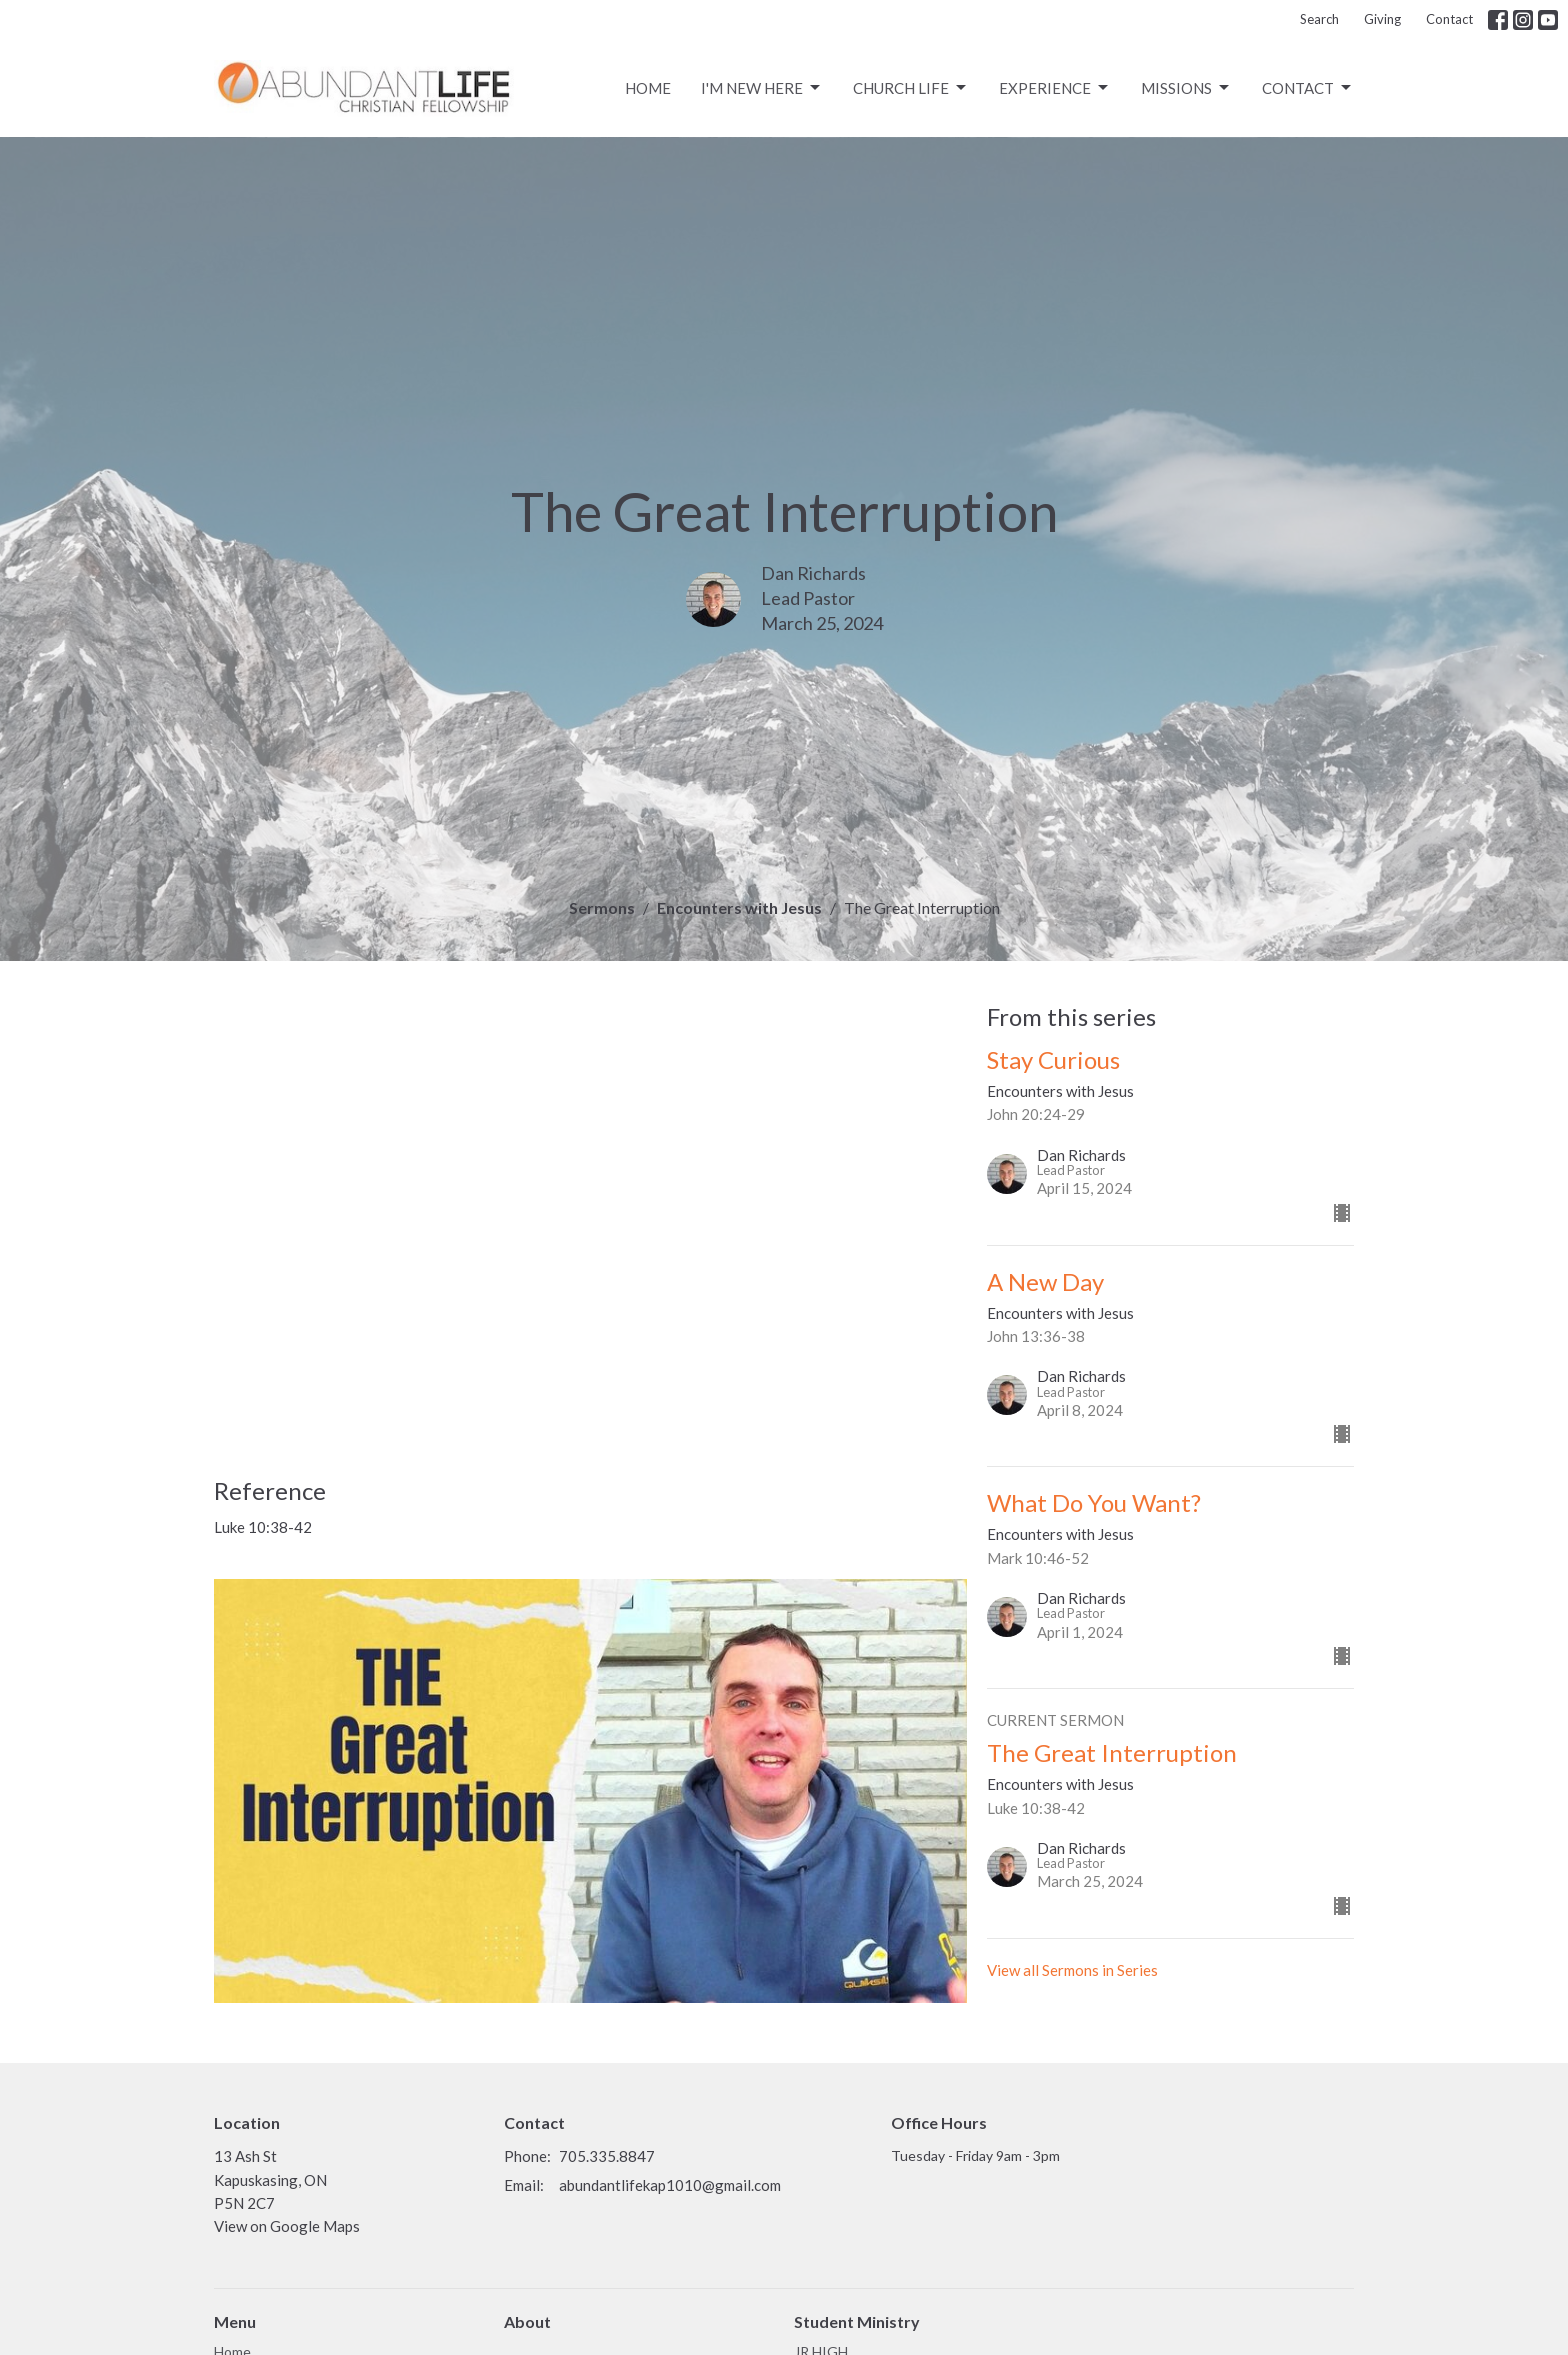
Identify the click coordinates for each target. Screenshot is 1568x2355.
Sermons (602, 907)
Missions (1186, 88)
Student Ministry (857, 2321)
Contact (1449, 19)
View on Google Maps (287, 2226)
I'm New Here (762, 88)
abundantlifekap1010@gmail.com (670, 2185)
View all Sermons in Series (1072, 1970)
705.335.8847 (607, 2156)
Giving (1382, 19)
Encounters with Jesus (739, 907)
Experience (1055, 88)
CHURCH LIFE (911, 88)
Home (648, 88)
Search (1319, 19)
